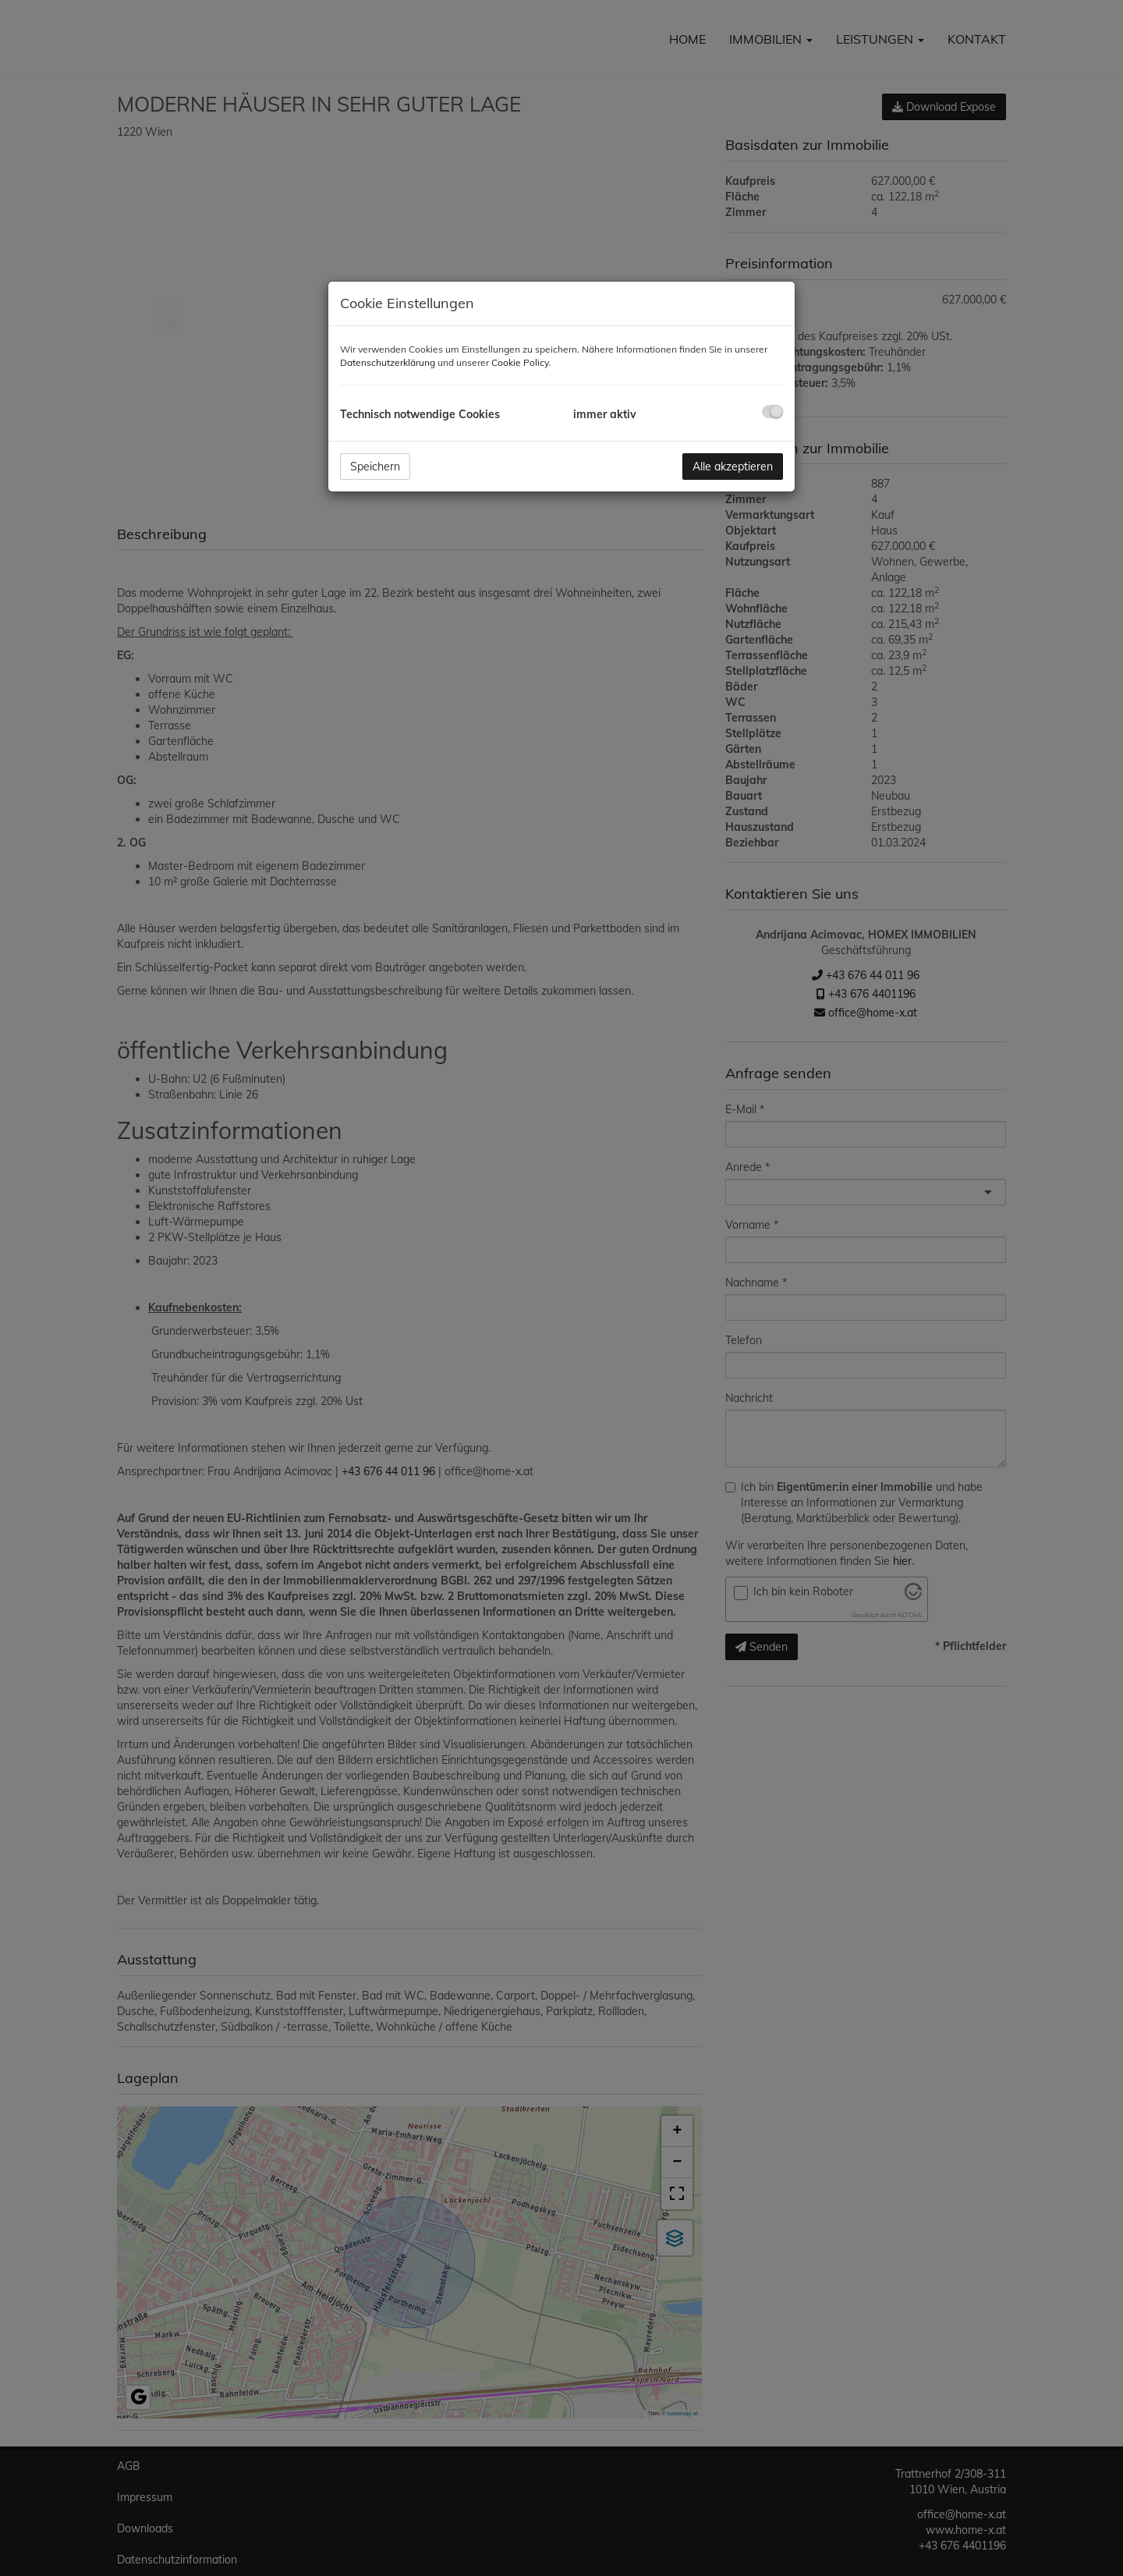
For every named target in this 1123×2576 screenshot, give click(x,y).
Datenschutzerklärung (387, 362)
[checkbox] (772, 411)
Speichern (375, 466)
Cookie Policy (520, 362)
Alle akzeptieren (733, 466)
